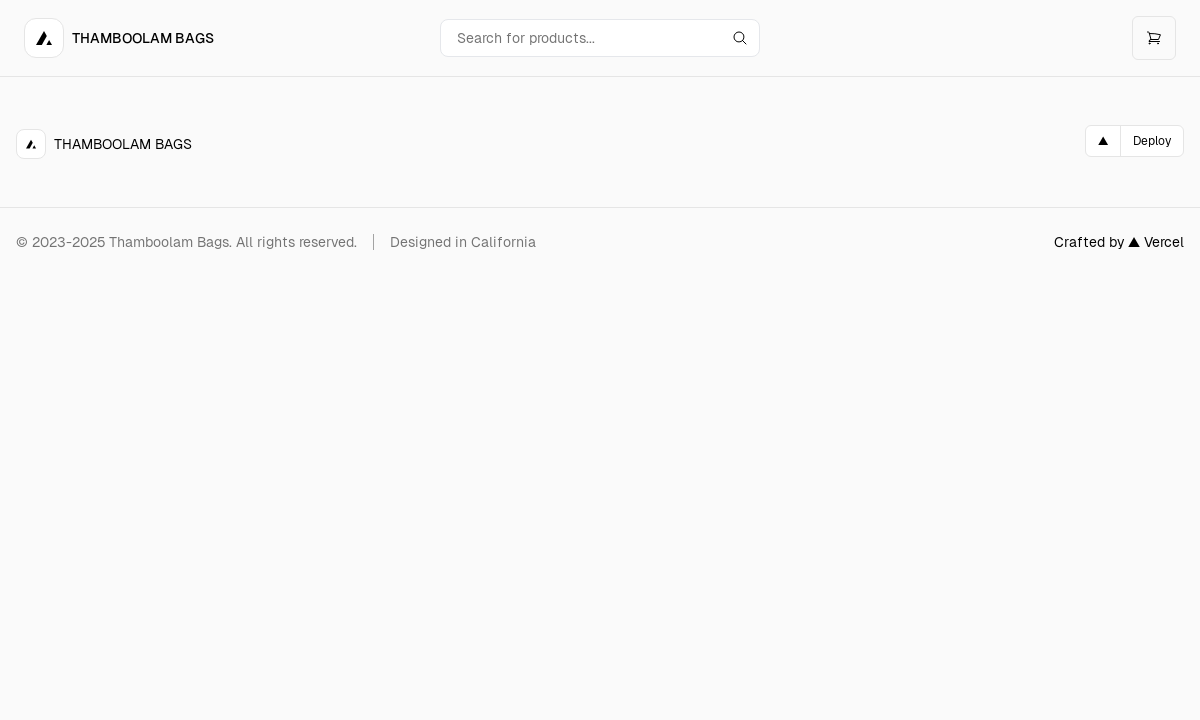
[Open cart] (1154, 38)
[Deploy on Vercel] (1134, 141)
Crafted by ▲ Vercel (1119, 242)
